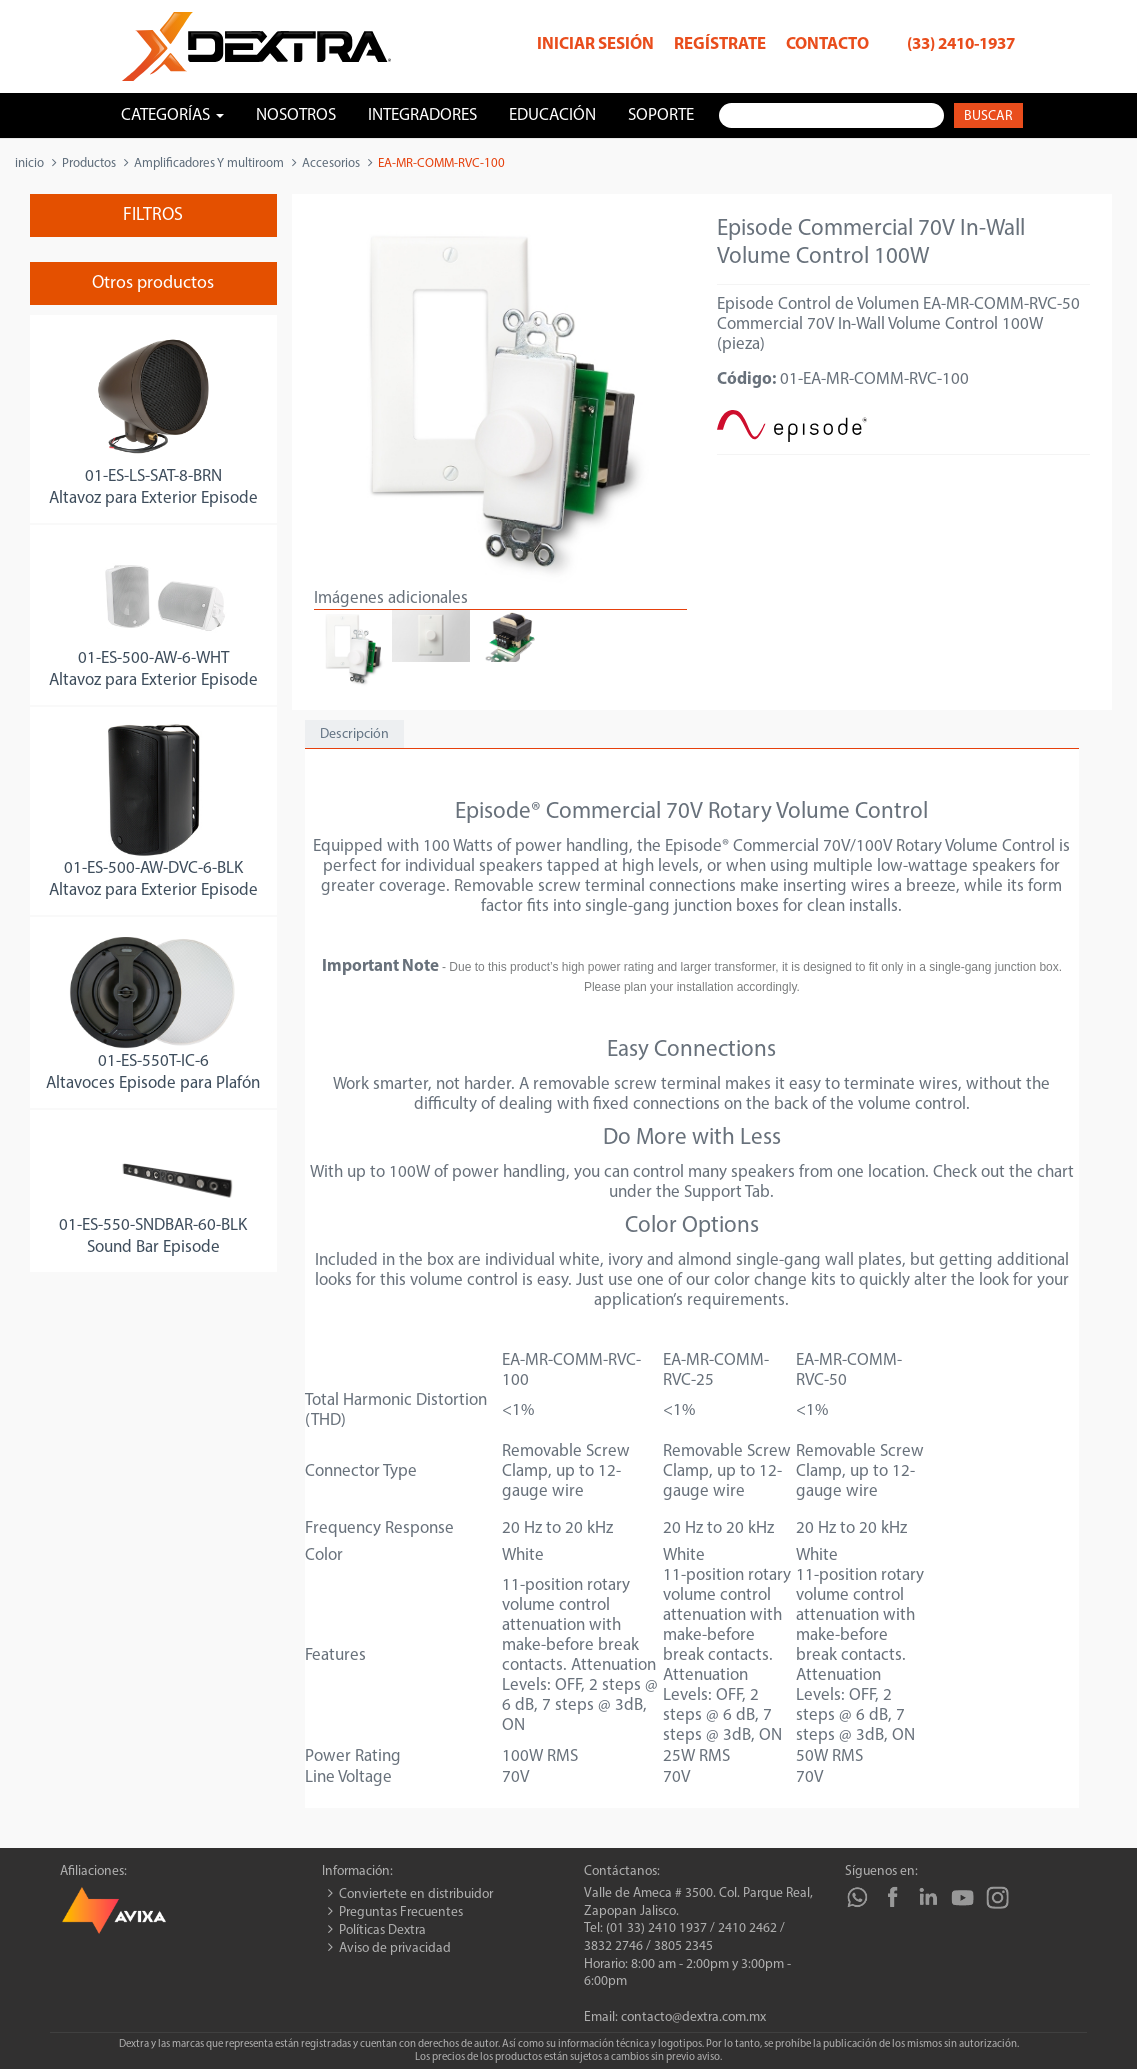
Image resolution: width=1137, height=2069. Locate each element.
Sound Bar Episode (153, 1247)
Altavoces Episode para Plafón (153, 1083)
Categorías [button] (172, 115)
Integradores (422, 115)
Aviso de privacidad (395, 1948)
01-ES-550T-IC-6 (153, 1061)
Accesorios (331, 163)
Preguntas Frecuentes (401, 1912)
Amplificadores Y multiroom (209, 163)
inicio (29, 163)
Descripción (354, 734)
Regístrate (720, 44)
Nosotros (296, 115)
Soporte (661, 115)
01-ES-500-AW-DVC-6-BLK (153, 868)
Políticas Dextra (382, 1930)
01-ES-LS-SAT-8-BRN (153, 476)
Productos (89, 163)
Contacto (827, 44)
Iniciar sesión (595, 44)
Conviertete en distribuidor (416, 1894)
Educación (552, 115)
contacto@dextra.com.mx (693, 2017)
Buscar (988, 116)
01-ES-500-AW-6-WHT (153, 658)
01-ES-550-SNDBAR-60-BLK (153, 1225)
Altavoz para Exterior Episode (153, 498)
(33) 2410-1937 (961, 44)
